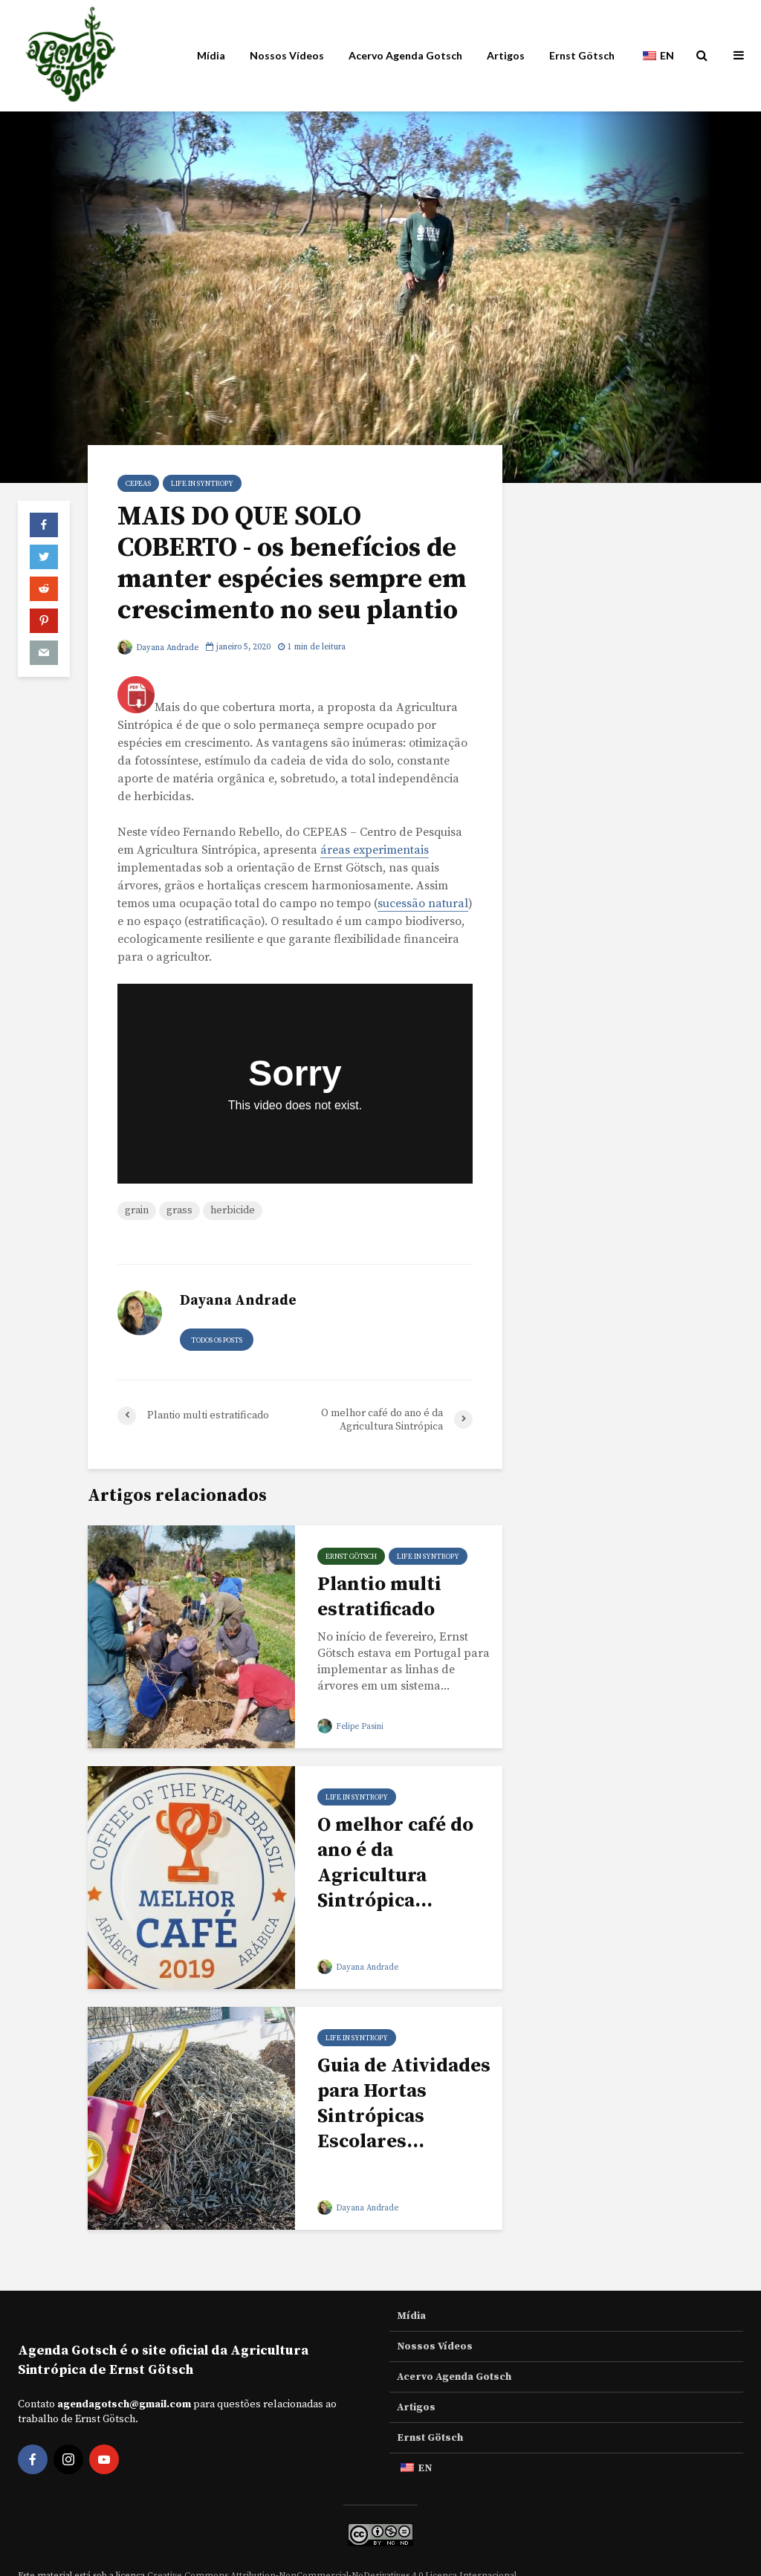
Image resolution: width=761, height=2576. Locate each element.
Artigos (506, 55)
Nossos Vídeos (287, 55)
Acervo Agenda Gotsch (405, 55)
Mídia (211, 55)
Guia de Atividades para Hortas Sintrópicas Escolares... (403, 2104)
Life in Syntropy (202, 483)
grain (137, 1210)
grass (179, 1210)
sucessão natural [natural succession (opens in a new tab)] (423, 903)
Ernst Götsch (582, 55)
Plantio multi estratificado (379, 1597)
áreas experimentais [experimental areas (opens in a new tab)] (374, 850)
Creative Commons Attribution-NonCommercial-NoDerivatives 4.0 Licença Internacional (331, 2550)
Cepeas (138, 483)
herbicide (232, 1210)
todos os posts (216, 1340)
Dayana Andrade (157, 648)
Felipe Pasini (350, 1727)
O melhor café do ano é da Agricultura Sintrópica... (395, 1863)
